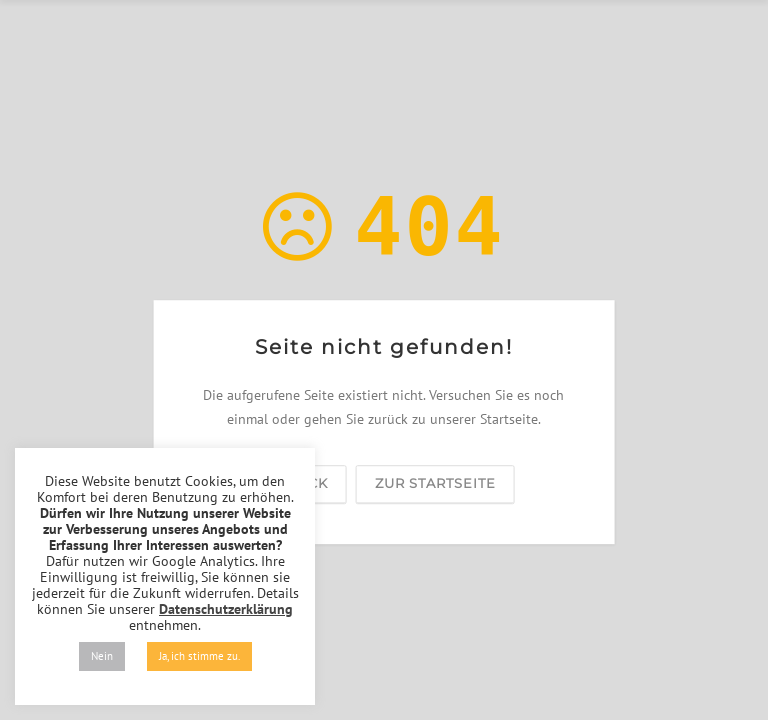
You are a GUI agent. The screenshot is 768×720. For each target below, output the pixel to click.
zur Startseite (435, 483)
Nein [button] (102, 656)
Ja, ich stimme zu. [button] (199, 656)
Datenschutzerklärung (226, 609)
